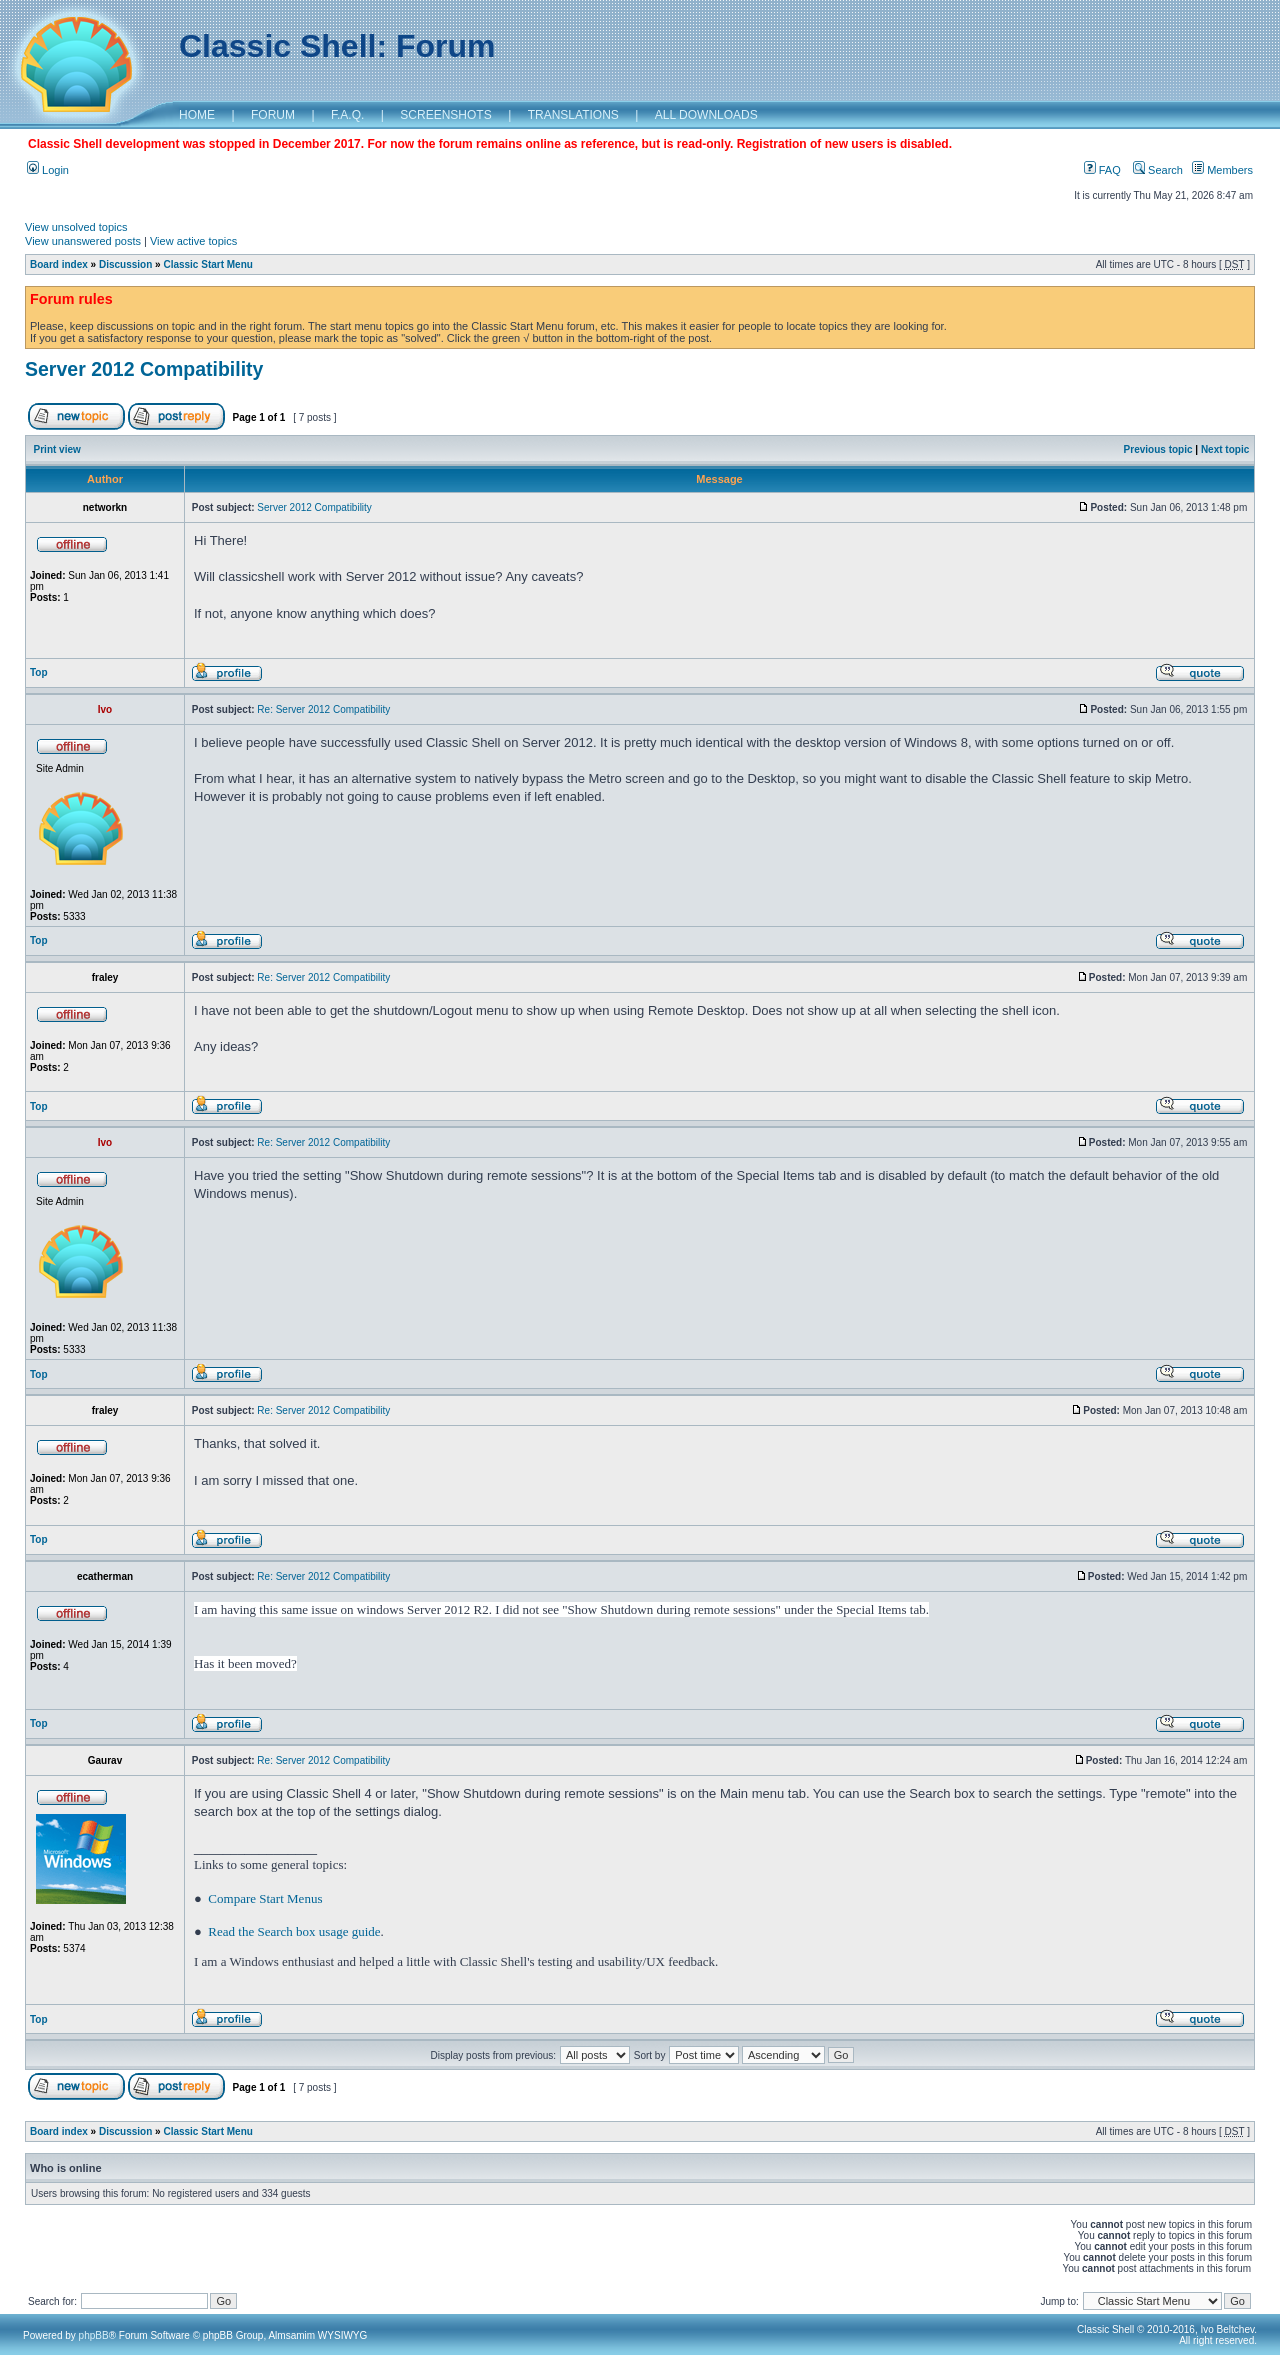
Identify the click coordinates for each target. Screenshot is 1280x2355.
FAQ (1102, 170)
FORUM (273, 115)
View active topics (193, 241)
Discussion (125, 264)
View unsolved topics (76, 227)
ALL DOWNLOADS (706, 115)
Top (39, 672)
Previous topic (1158, 449)
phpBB (94, 2335)
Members (1222, 170)
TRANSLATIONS (573, 115)
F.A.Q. (347, 115)
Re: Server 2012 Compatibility (323, 709)
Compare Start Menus (265, 1898)
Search (1158, 170)
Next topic (1225, 449)
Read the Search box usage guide (294, 1931)
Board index (59, 264)
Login (48, 170)
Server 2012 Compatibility (144, 369)
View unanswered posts (83, 241)
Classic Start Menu (207, 264)
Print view (57, 449)
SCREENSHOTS (445, 115)
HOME (197, 115)
